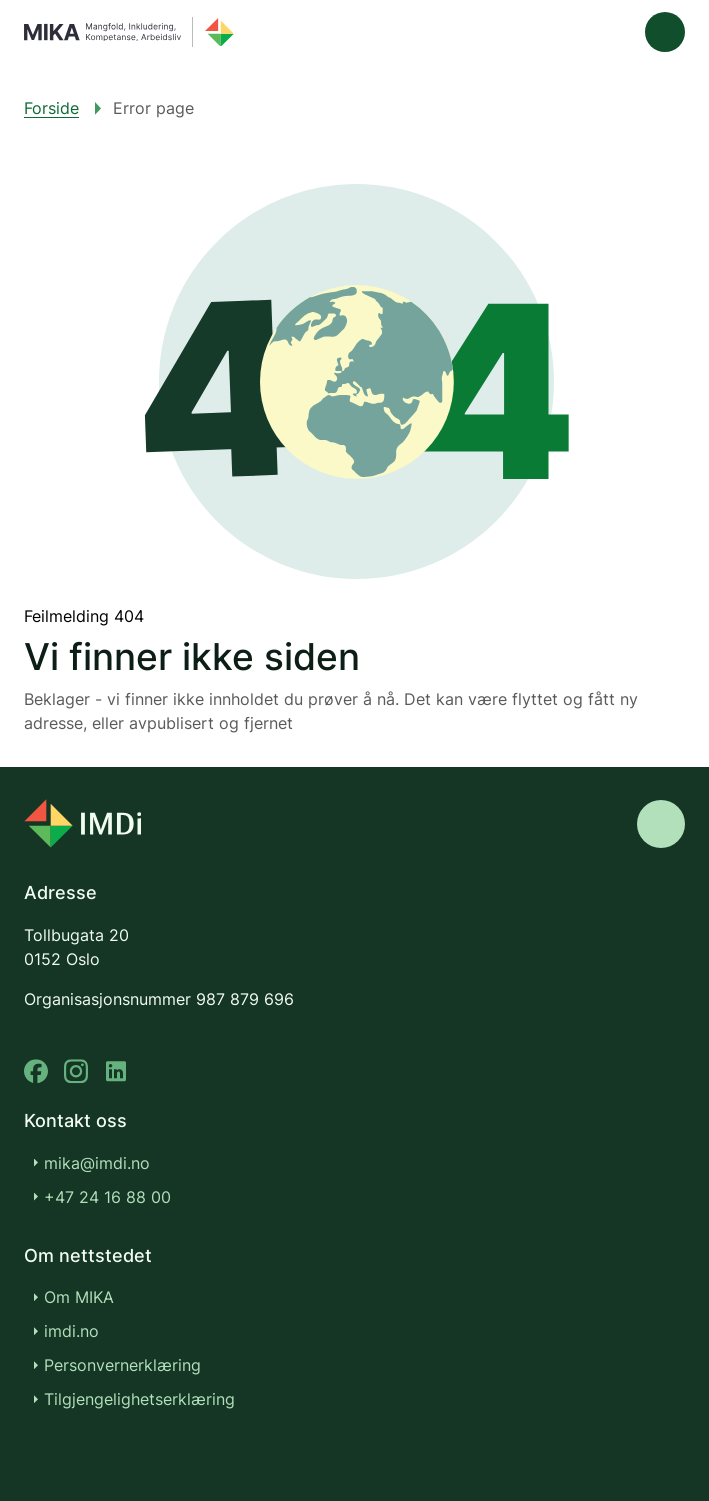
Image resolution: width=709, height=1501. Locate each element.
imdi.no (82, 1331)
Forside (51, 108)
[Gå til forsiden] (129, 32)
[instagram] (76, 1071)
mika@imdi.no (97, 1163)
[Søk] (609, 32)
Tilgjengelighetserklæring (150, 1399)
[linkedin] (116, 1071)
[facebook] (36, 1071)
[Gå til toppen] (661, 824)
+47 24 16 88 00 (107, 1197)
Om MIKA (79, 1297)
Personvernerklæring (122, 1365)
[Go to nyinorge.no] (82, 823)
